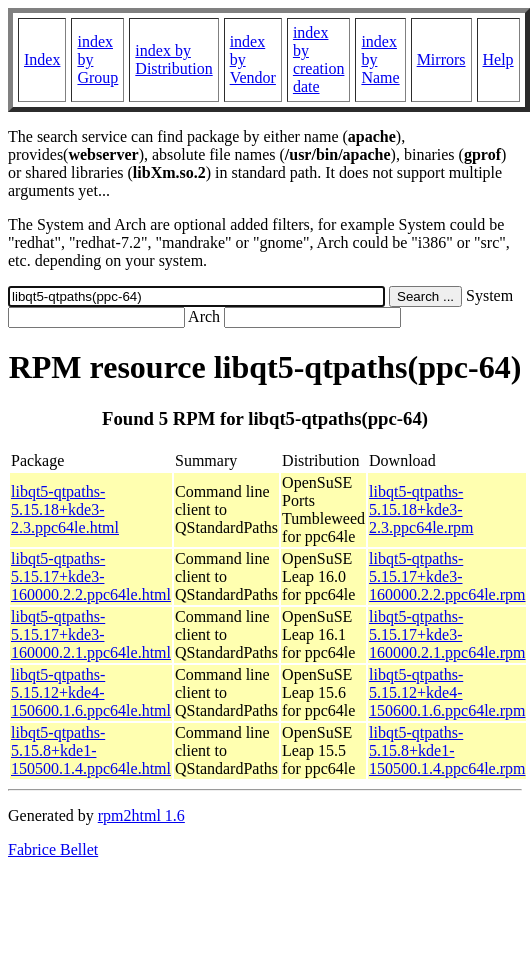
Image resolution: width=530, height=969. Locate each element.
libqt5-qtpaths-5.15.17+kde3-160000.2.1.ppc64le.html (91, 634)
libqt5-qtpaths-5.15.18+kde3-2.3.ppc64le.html (65, 509)
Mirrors (441, 59)
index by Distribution (173, 59)
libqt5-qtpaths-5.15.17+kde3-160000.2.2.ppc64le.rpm (447, 576)
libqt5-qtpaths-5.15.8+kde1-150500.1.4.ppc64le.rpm (447, 750)
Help (498, 59)
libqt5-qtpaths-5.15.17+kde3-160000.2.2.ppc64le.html (91, 576)
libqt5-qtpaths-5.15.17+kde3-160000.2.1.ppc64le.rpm (447, 634)
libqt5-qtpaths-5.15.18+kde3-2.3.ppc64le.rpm (421, 509)
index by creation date (319, 59)
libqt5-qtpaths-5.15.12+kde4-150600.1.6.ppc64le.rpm (447, 692)
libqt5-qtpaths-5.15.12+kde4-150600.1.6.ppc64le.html (91, 692)
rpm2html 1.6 (141, 815)
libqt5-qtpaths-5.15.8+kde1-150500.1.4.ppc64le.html (91, 750)
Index (42, 59)
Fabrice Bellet (53, 849)
